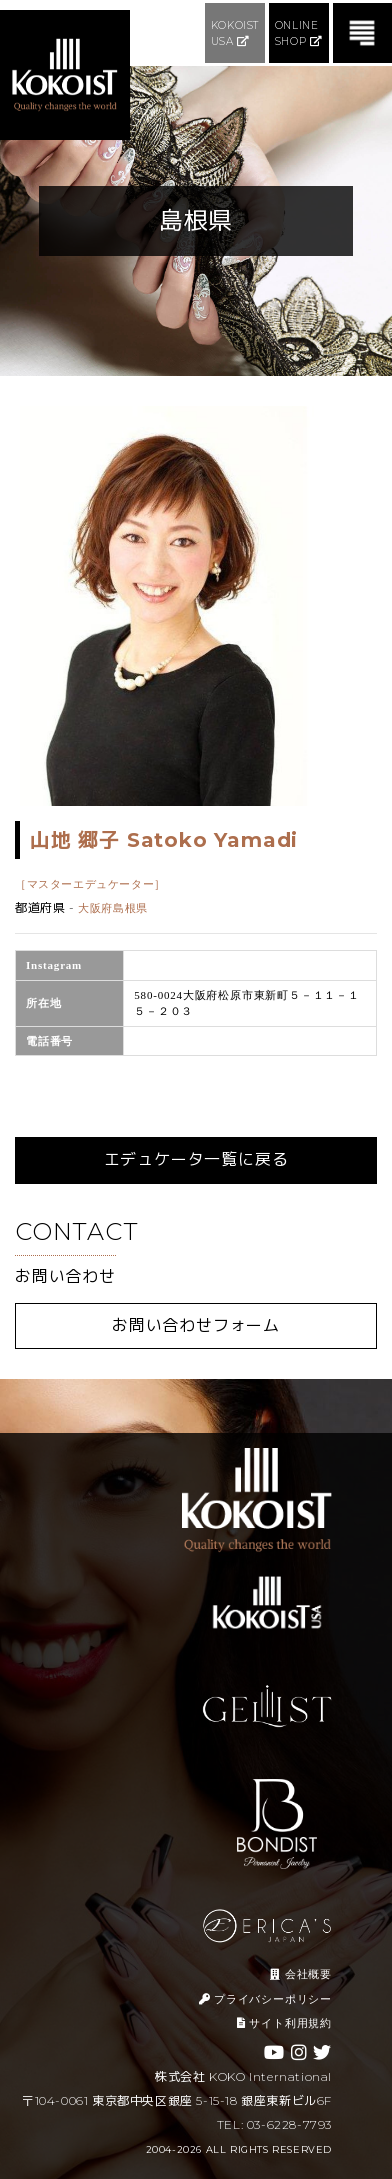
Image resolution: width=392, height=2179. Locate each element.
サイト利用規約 (284, 2023)
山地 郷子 (164, 840)
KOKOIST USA (235, 33)
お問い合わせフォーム (196, 1325)
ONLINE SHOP (299, 33)
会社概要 (301, 1974)
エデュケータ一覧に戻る (196, 1159)
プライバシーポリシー (265, 1999)
